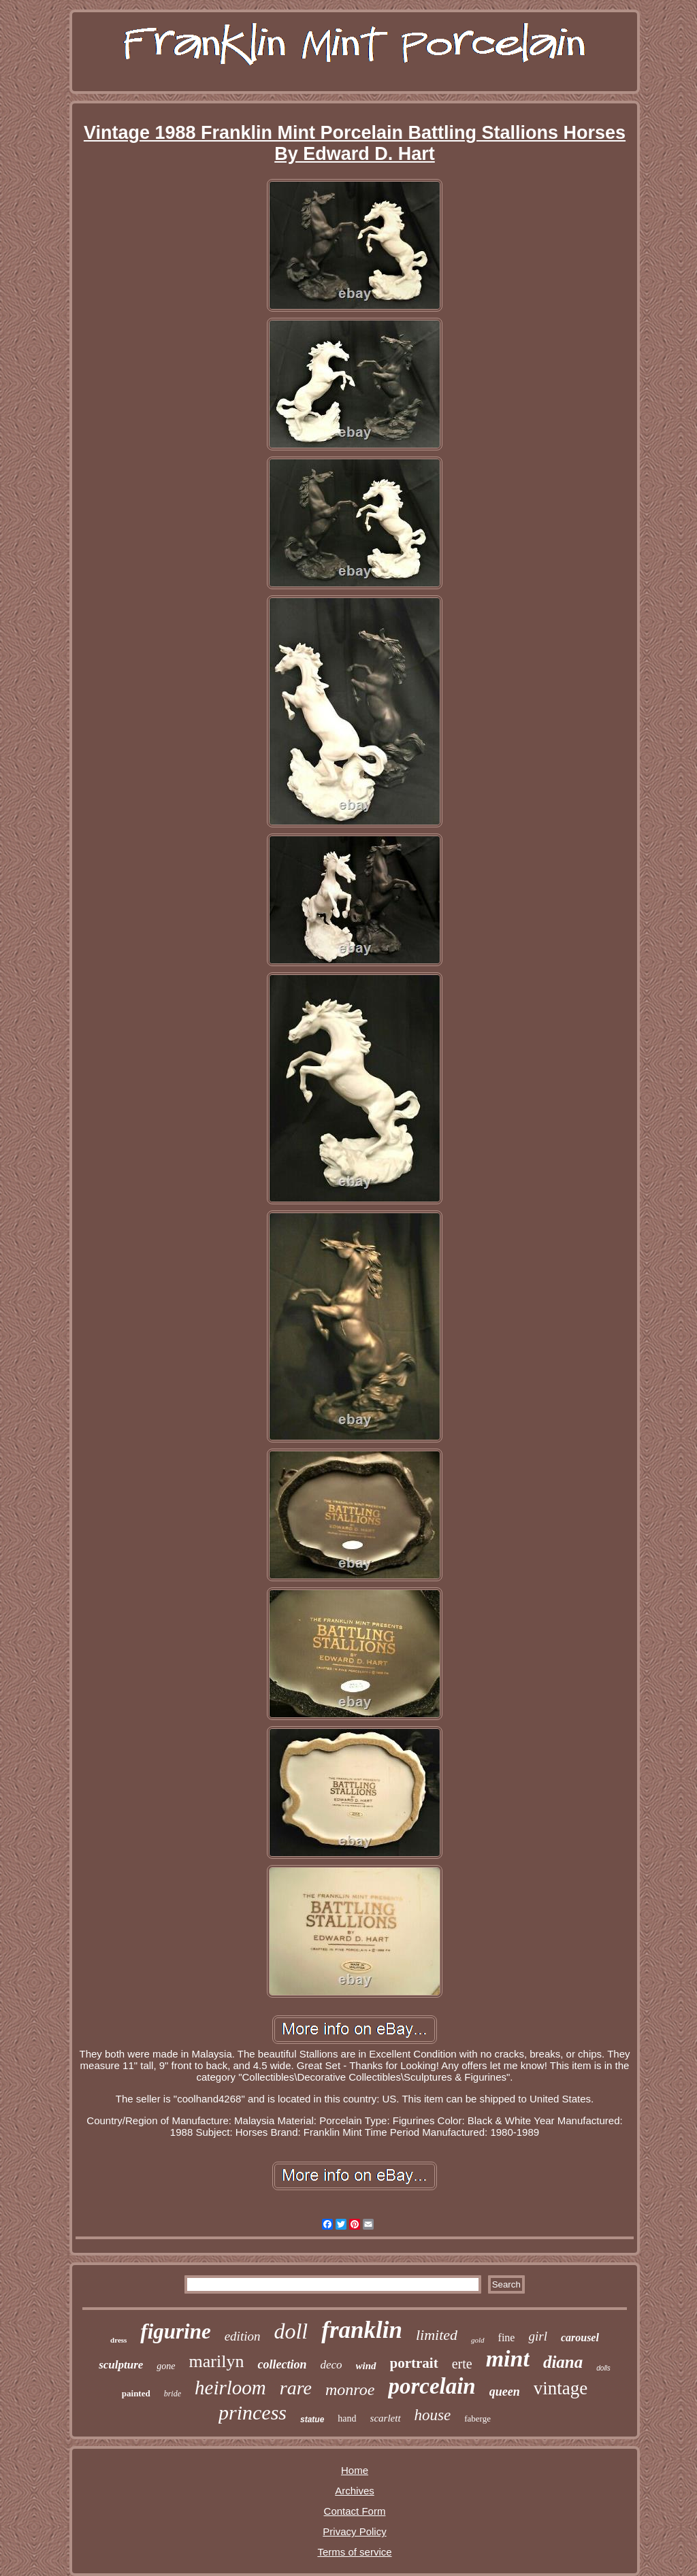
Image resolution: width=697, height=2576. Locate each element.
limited (436, 2334)
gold (478, 2340)
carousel (580, 2337)
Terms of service (354, 2552)
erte (462, 2363)
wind (366, 2365)
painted (136, 2393)
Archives (354, 2490)
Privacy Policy (354, 2531)
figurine (175, 2331)
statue (312, 2419)
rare (296, 2387)
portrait (414, 2363)
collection (281, 2364)
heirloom (230, 2387)
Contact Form (355, 2511)
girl (537, 2336)
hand (347, 2418)
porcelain (431, 2386)
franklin (361, 2330)
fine (506, 2337)
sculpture (121, 2364)
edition (243, 2336)
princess (252, 2412)
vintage (560, 2388)
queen (504, 2391)
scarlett (385, 2418)
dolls (603, 2368)
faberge (477, 2418)
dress (118, 2340)
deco (331, 2364)
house (433, 2415)
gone (166, 2366)
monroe (349, 2389)
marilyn (216, 2361)
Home (354, 2470)
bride (172, 2393)
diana (563, 2362)
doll (291, 2331)
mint (508, 2358)
